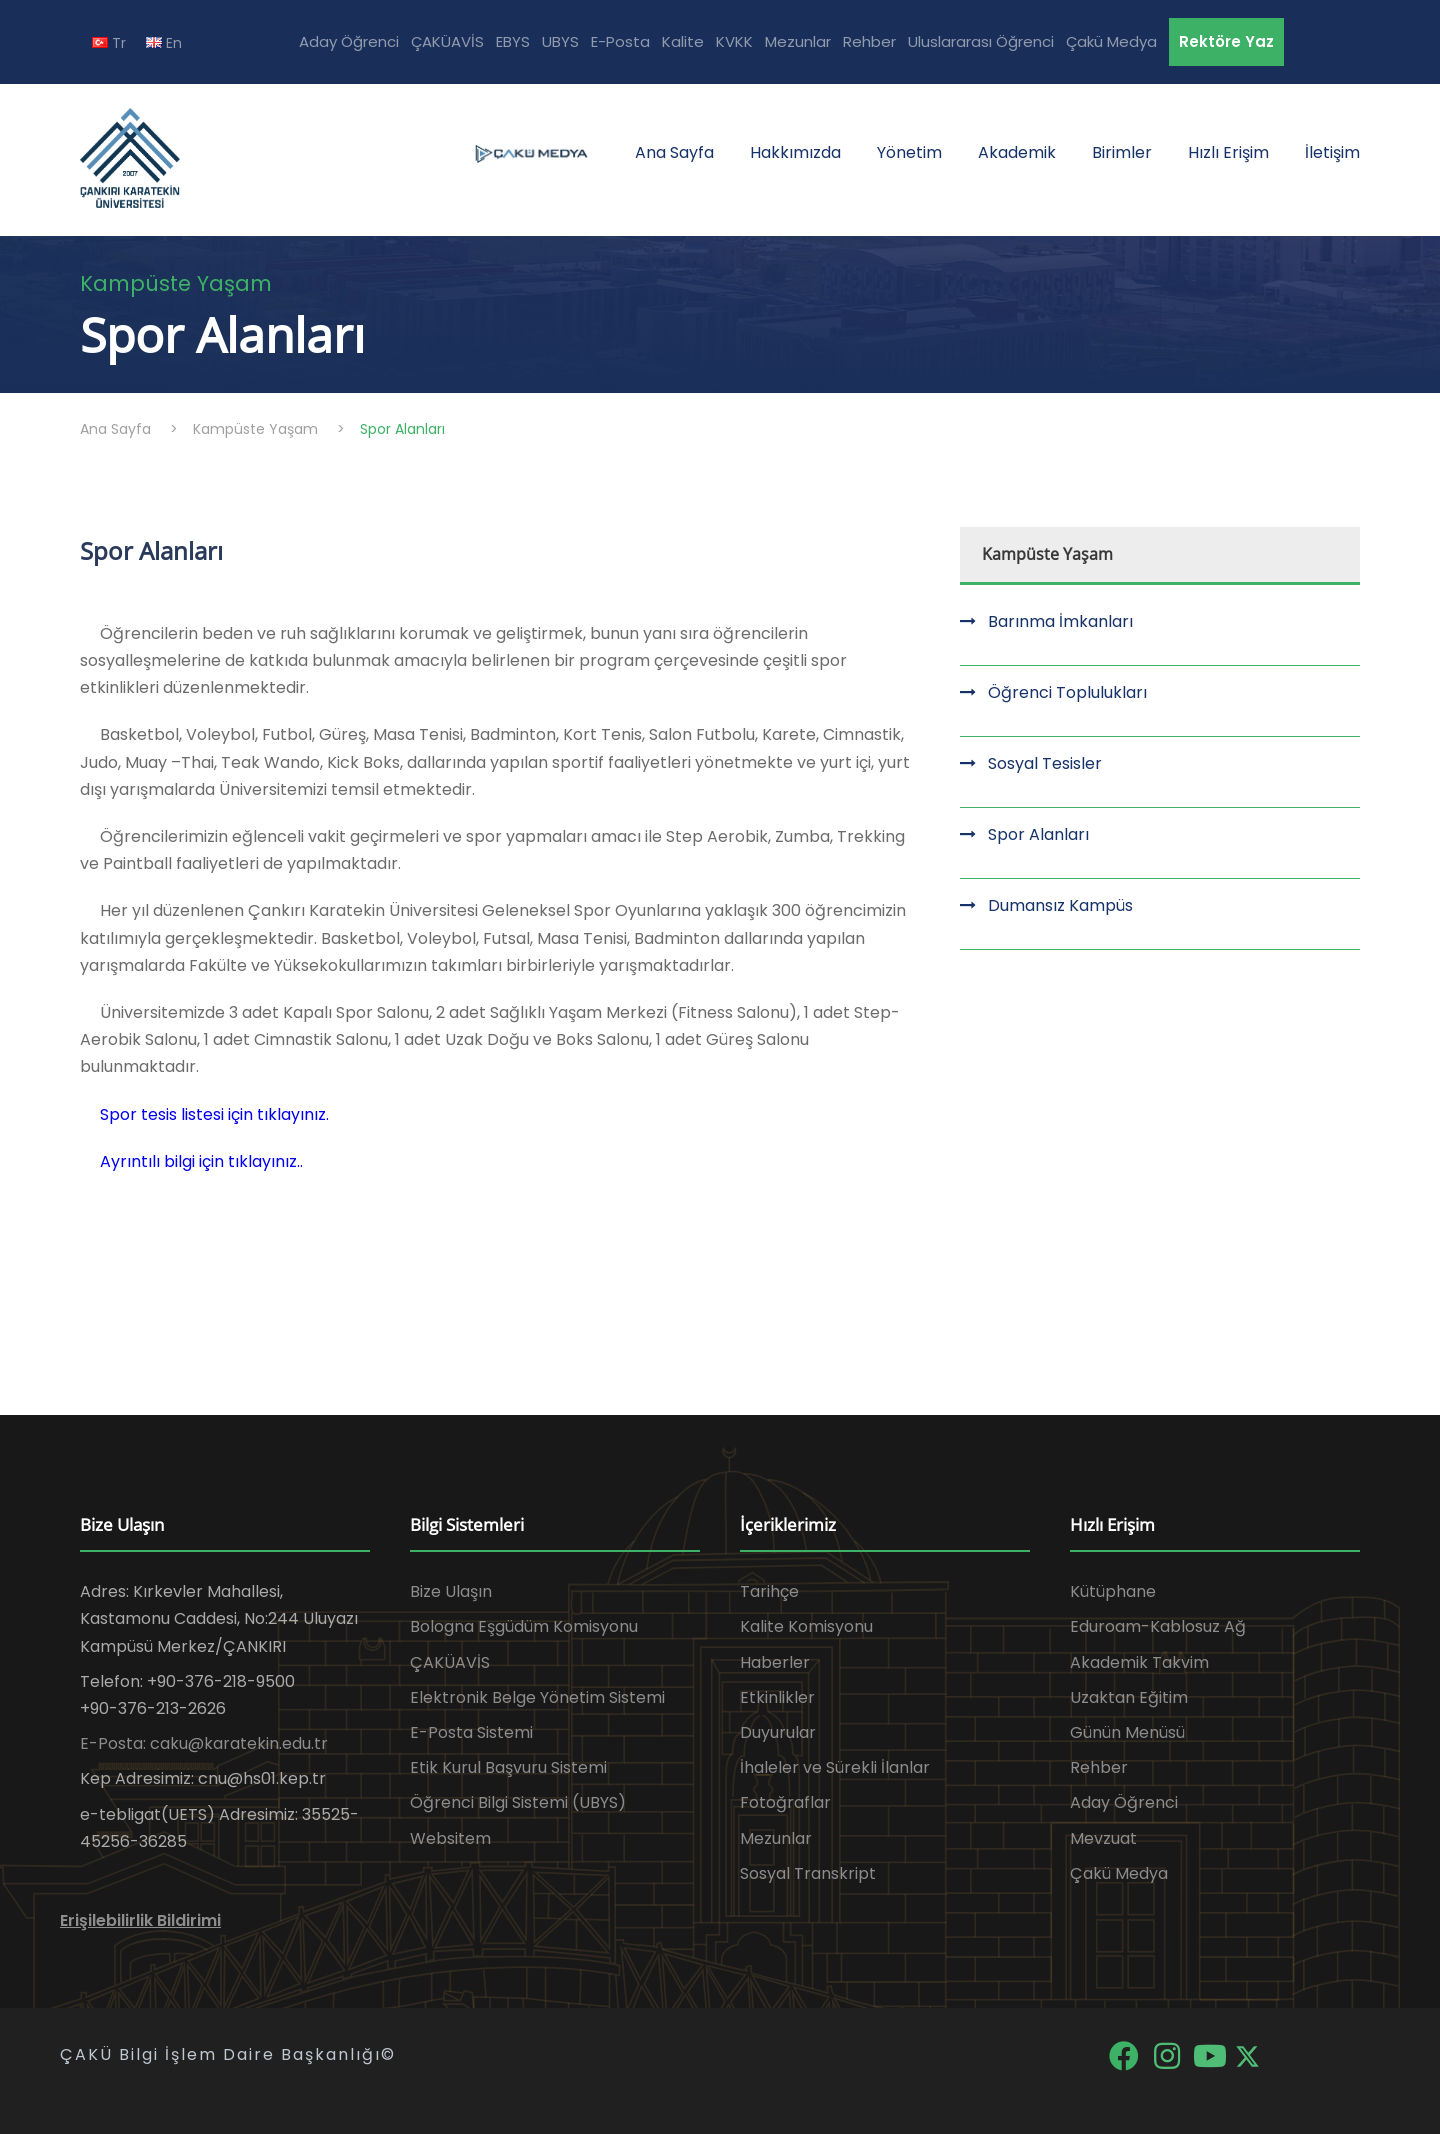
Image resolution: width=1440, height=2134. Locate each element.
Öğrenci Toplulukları (1067, 692)
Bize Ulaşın (451, 1591)
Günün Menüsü (1127, 1732)
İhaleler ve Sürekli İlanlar (835, 1767)
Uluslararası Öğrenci (981, 41)
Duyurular (778, 1732)
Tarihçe (769, 1591)
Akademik (1017, 152)
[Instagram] (1168, 2054)
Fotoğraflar (785, 1802)
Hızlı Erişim (1228, 152)
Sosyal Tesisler (1045, 763)
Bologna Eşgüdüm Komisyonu (524, 1626)
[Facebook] (1125, 2054)
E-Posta (620, 41)
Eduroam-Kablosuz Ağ (1158, 1626)
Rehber (869, 41)
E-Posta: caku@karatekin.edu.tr (204, 1743)
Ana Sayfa (674, 152)
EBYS (513, 41)
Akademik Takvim (1139, 1662)
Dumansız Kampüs (1060, 905)
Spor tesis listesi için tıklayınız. (214, 1114)
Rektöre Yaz (1226, 41)
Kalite (683, 41)
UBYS (560, 41)
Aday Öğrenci (349, 41)
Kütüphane (1113, 1591)
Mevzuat (1103, 1838)
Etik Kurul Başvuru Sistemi (508, 1767)
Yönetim (909, 152)
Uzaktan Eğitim (1129, 1697)
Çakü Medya (1111, 41)
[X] (1247, 2054)
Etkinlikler (777, 1697)
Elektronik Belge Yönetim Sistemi (537, 1697)
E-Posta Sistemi (471, 1732)
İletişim (1332, 152)
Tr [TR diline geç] (109, 43)
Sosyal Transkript (808, 1873)
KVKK (734, 41)
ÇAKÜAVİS (447, 41)
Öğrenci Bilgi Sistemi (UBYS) (518, 1802)
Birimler (1122, 152)
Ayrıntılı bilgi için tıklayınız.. (201, 1161)
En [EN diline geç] (164, 43)
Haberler (775, 1662)
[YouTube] (1211, 2054)
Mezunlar (798, 41)
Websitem (450, 1838)
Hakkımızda (795, 152)
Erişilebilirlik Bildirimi (140, 1920)
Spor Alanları (1038, 834)
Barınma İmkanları (1060, 621)
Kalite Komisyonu (806, 1626)
